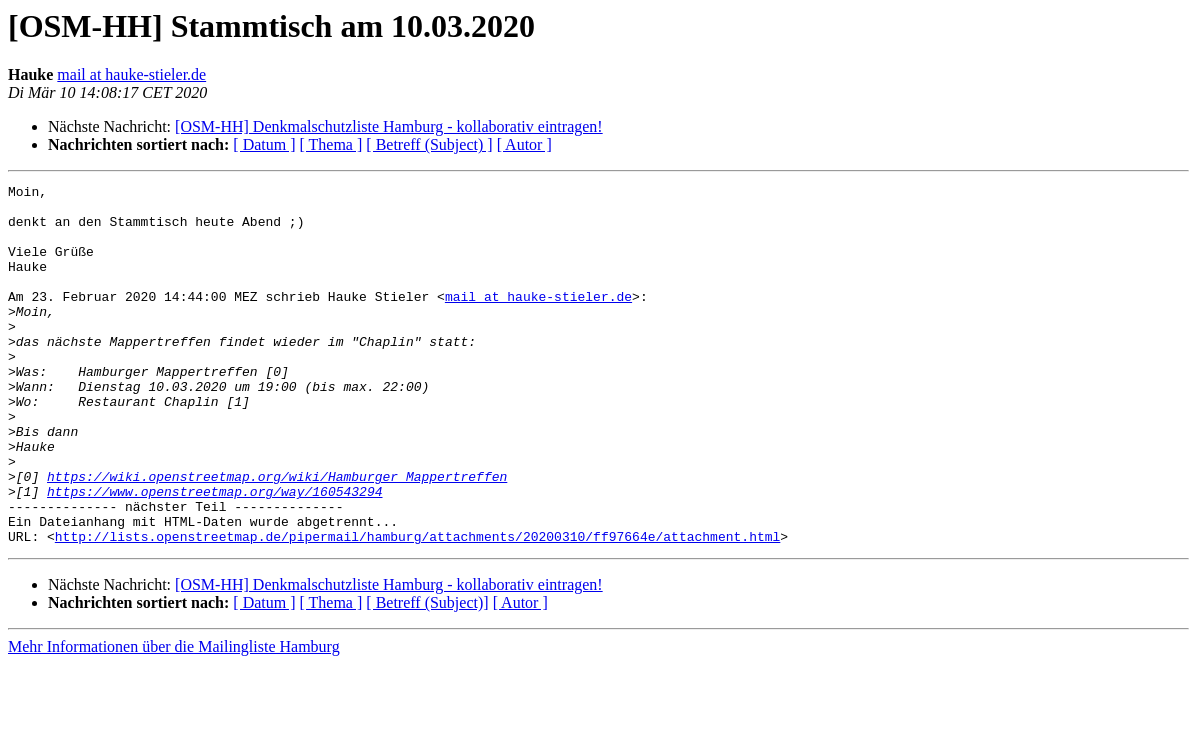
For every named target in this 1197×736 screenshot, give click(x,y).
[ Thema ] (331, 144)
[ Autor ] (524, 144)
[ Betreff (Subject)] (427, 674)
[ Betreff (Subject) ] (429, 144)
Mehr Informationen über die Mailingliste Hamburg (174, 718)
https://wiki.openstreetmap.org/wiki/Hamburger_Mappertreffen (277, 536)
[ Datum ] (264, 144)
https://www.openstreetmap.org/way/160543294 (214, 554)
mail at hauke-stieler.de (131, 74)
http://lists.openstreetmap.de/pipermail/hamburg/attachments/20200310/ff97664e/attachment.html (417, 608)
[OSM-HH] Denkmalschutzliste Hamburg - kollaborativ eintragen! (389, 126)
